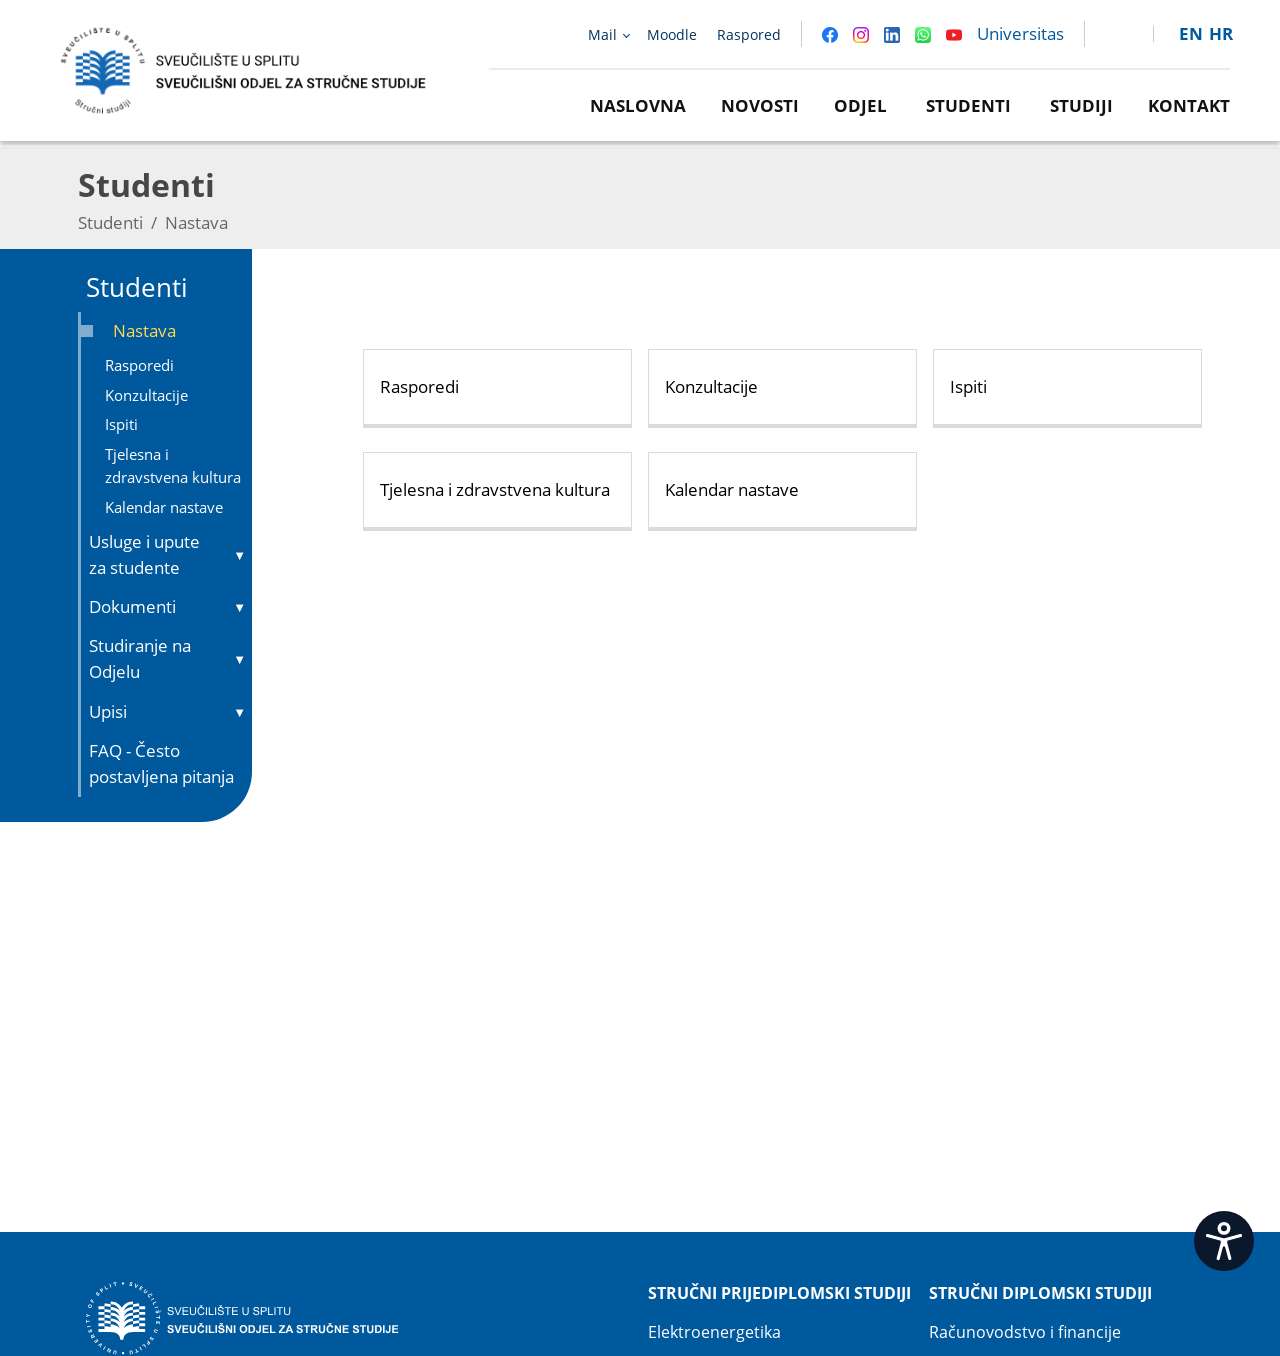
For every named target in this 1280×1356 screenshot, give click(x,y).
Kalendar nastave (164, 507)
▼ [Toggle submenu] (239, 555)
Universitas (1020, 33)
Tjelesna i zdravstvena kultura (173, 465)
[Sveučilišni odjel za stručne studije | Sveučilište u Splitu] (244, 68)
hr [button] (1221, 33)
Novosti (760, 105)
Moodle (672, 34)
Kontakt (1189, 105)
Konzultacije (146, 395)
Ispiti (121, 424)
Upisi (108, 711)
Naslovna (638, 105)
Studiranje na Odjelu (140, 658)
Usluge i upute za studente (144, 554)
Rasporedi (139, 365)
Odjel (860, 105)
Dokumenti (132, 606)
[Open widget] (1224, 1241)
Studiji (1081, 105)
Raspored (749, 34)
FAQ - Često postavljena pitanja (161, 763)
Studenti (968, 105)
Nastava (144, 330)
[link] (1110, 34)
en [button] (1191, 33)
